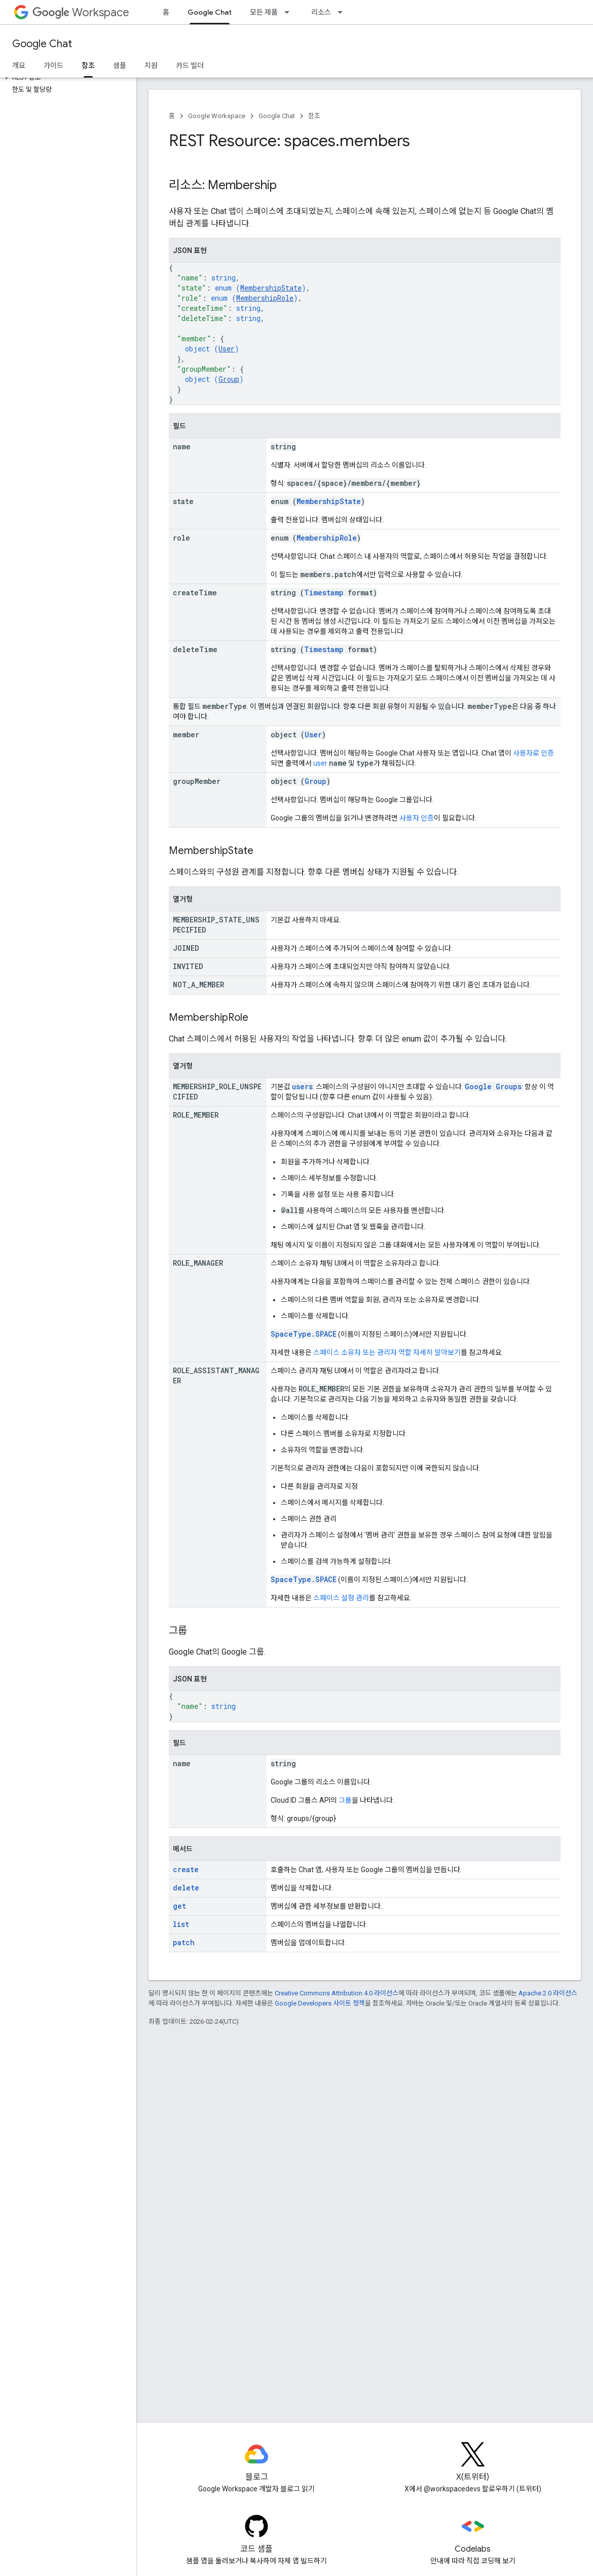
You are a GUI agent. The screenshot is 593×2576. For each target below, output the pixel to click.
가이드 (53, 65)
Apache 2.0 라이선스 (547, 1993)
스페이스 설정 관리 (341, 1598)
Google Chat (42, 44)
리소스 (321, 12)
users (302, 1086)
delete (186, 1887)
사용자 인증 (416, 818)
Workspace (80, 12)
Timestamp (324, 592)
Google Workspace (216, 116)
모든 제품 (264, 12)
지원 (151, 65)
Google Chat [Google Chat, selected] (210, 12)
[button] (66, 77)
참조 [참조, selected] (88, 65)
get (179, 1906)
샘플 (119, 65)
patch (184, 1942)
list (181, 1924)
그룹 (345, 1800)
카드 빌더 (190, 65)
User (226, 348)
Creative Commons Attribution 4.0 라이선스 (336, 1993)
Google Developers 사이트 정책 (320, 2003)
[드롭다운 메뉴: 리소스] (343, 12)
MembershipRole (264, 298)
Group (228, 379)
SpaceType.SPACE (304, 1334)
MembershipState (271, 288)
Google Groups (493, 1086)
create (186, 1869)
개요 (18, 65)
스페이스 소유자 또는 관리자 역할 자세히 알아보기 (387, 1352)
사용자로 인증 (533, 753)
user (320, 763)
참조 (314, 116)
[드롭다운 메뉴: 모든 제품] (290, 12)
